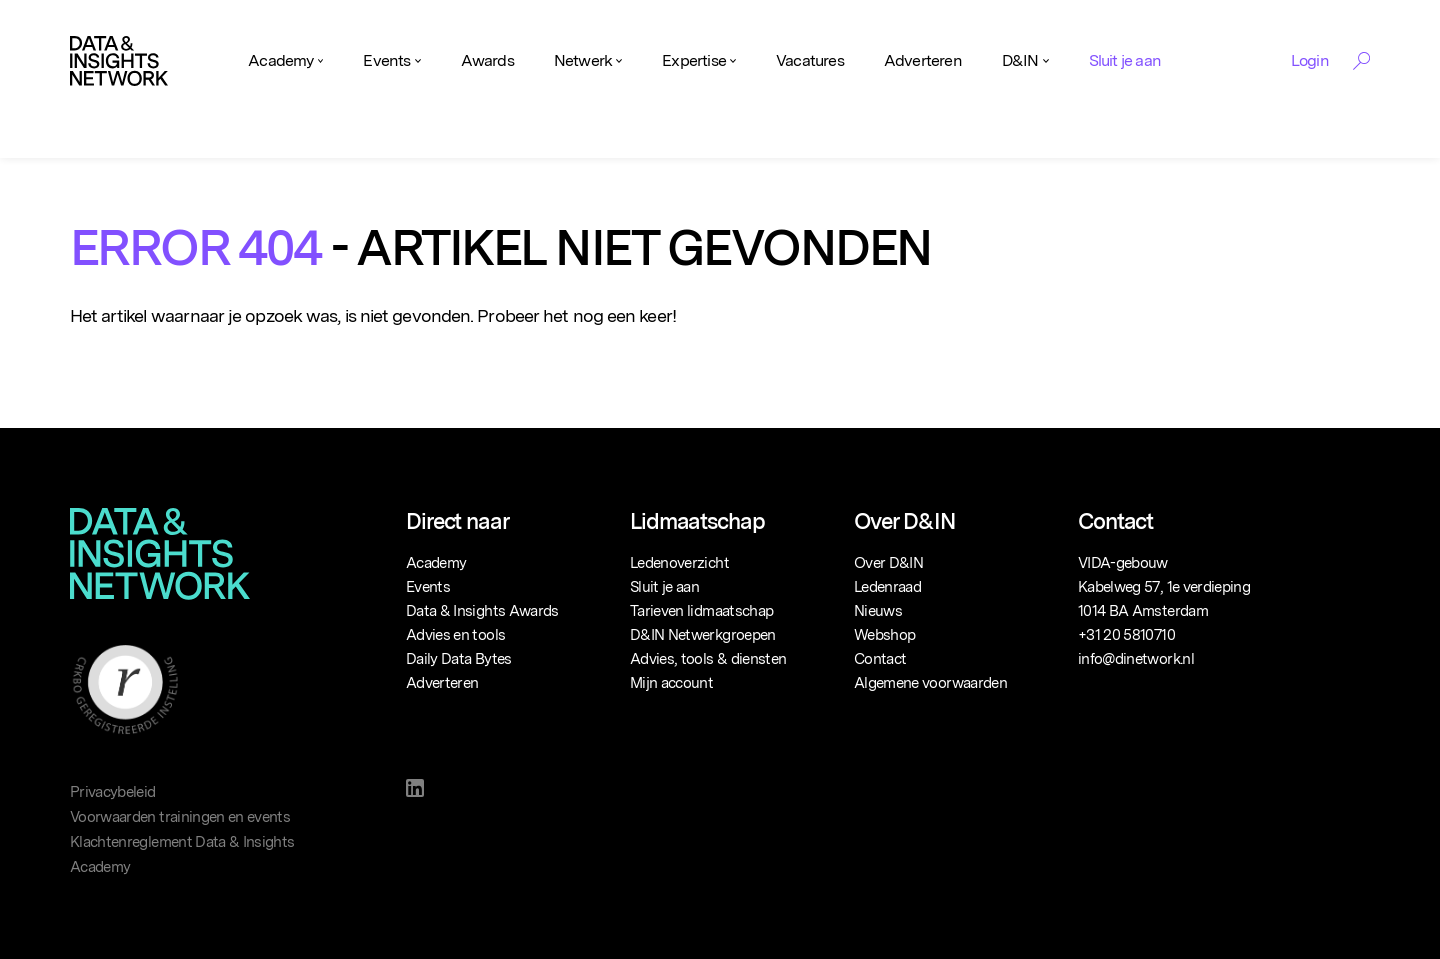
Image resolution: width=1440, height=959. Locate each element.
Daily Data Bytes (459, 659)
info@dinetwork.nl (1136, 659)
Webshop (884, 635)
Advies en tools (455, 635)
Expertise (694, 60)
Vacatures (810, 60)
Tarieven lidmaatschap (701, 611)
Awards (487, 60)
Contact (880, 659)
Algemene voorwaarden (930, 683)
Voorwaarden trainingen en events (180, 817)
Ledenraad (887, 587)
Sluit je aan (1125, 60)
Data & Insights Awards (482, 611)
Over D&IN (888, 563)
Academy (280, 60)
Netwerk (583, 60)
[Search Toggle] (1361, 61)
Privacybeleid (113, 792)
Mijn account (671, 683)
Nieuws (878, 611)
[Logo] (119, 61)
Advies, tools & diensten (708, 659)
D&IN (1020, 60)
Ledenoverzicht (679, 563)
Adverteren (923, 60)
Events (386, 60)
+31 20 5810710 (1126, 635)
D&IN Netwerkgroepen (703, 635)
